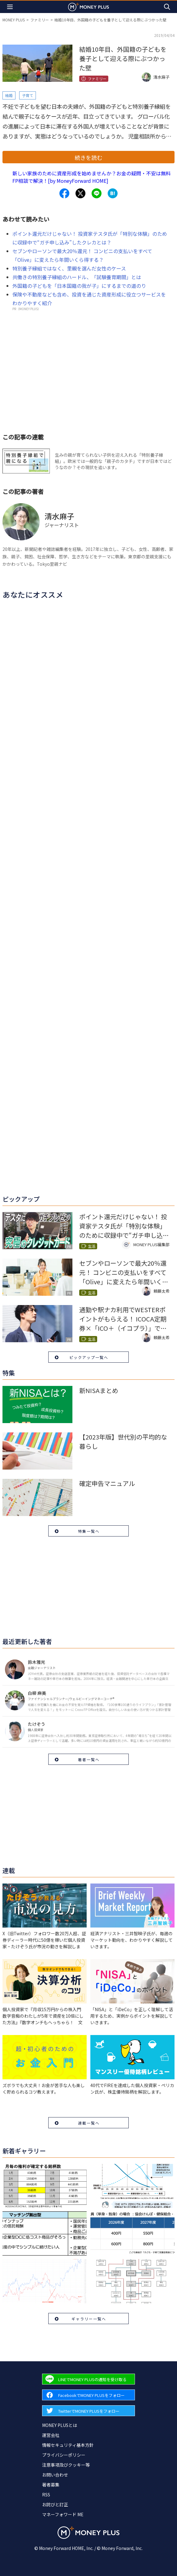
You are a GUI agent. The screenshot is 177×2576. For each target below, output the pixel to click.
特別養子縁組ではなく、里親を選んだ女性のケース (69, 268)
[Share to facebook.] (64, 193)
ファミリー (39, 19)
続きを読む (88, 157)
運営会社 (50, 2435)
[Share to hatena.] (113, 193)
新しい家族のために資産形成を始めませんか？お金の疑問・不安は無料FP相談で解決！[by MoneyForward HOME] (91, 176)
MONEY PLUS (13, 19)
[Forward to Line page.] (88, 2379)
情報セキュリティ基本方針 (68, 2445)
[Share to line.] (96, 193)
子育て (27, 95)
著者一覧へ (89, 1759)
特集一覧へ (89, 1531)
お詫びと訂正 (55, 2504)
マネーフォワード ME (63, 2514)
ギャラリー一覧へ (88, 2318)
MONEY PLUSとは (59, 2425)
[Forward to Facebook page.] (88, 2394)
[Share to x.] (80, 193)
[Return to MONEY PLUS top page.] (88, 7)
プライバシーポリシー (63, 2455)
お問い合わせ (55, 2475)
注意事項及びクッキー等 (66, 2465)
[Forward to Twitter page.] (88, 2410)
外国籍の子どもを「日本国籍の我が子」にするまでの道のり (79, 285)
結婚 (9, 95)
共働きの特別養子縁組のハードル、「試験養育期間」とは (76, 277)
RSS (46, 2494)
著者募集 (50, 2484)
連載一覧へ (89, 2122)
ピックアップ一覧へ (88, 1357)
